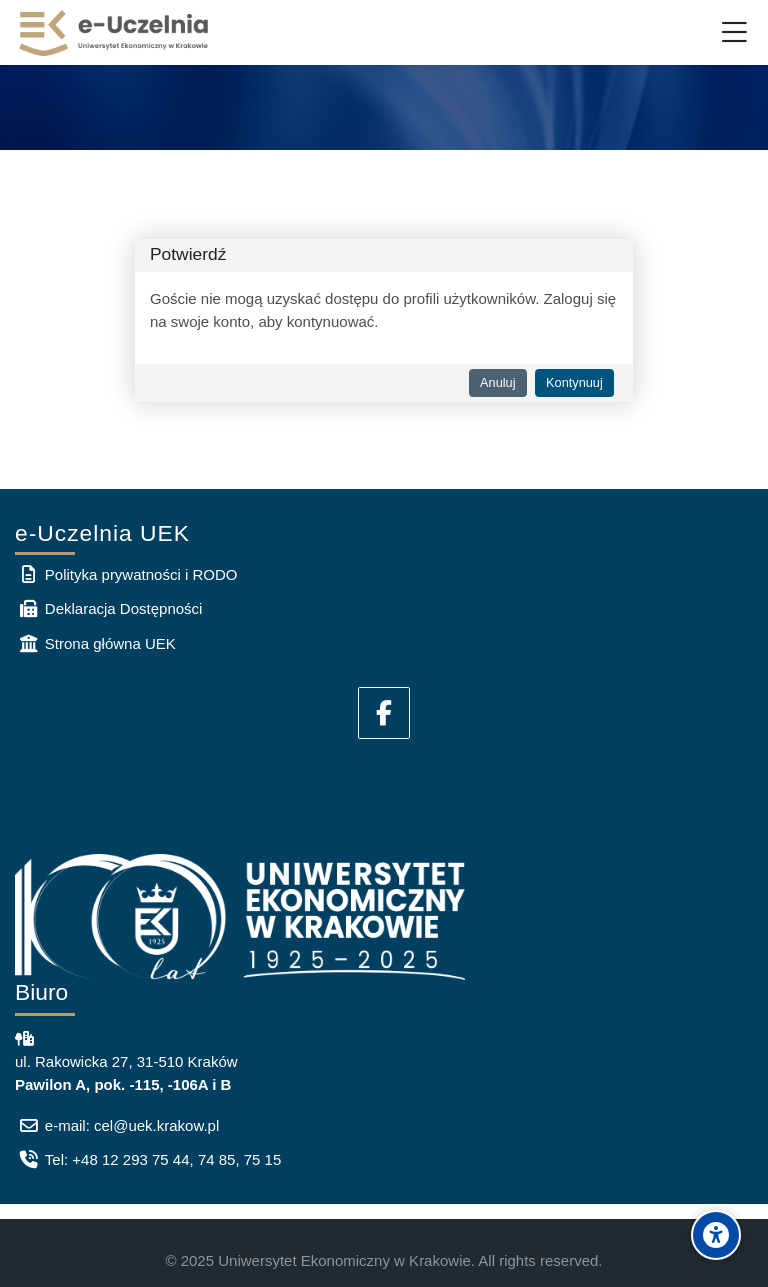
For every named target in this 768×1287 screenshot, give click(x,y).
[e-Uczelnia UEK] (115, 33)
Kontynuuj (574, 382)
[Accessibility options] (716, 1235)
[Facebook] (384, 713)
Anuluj (497, 382)
